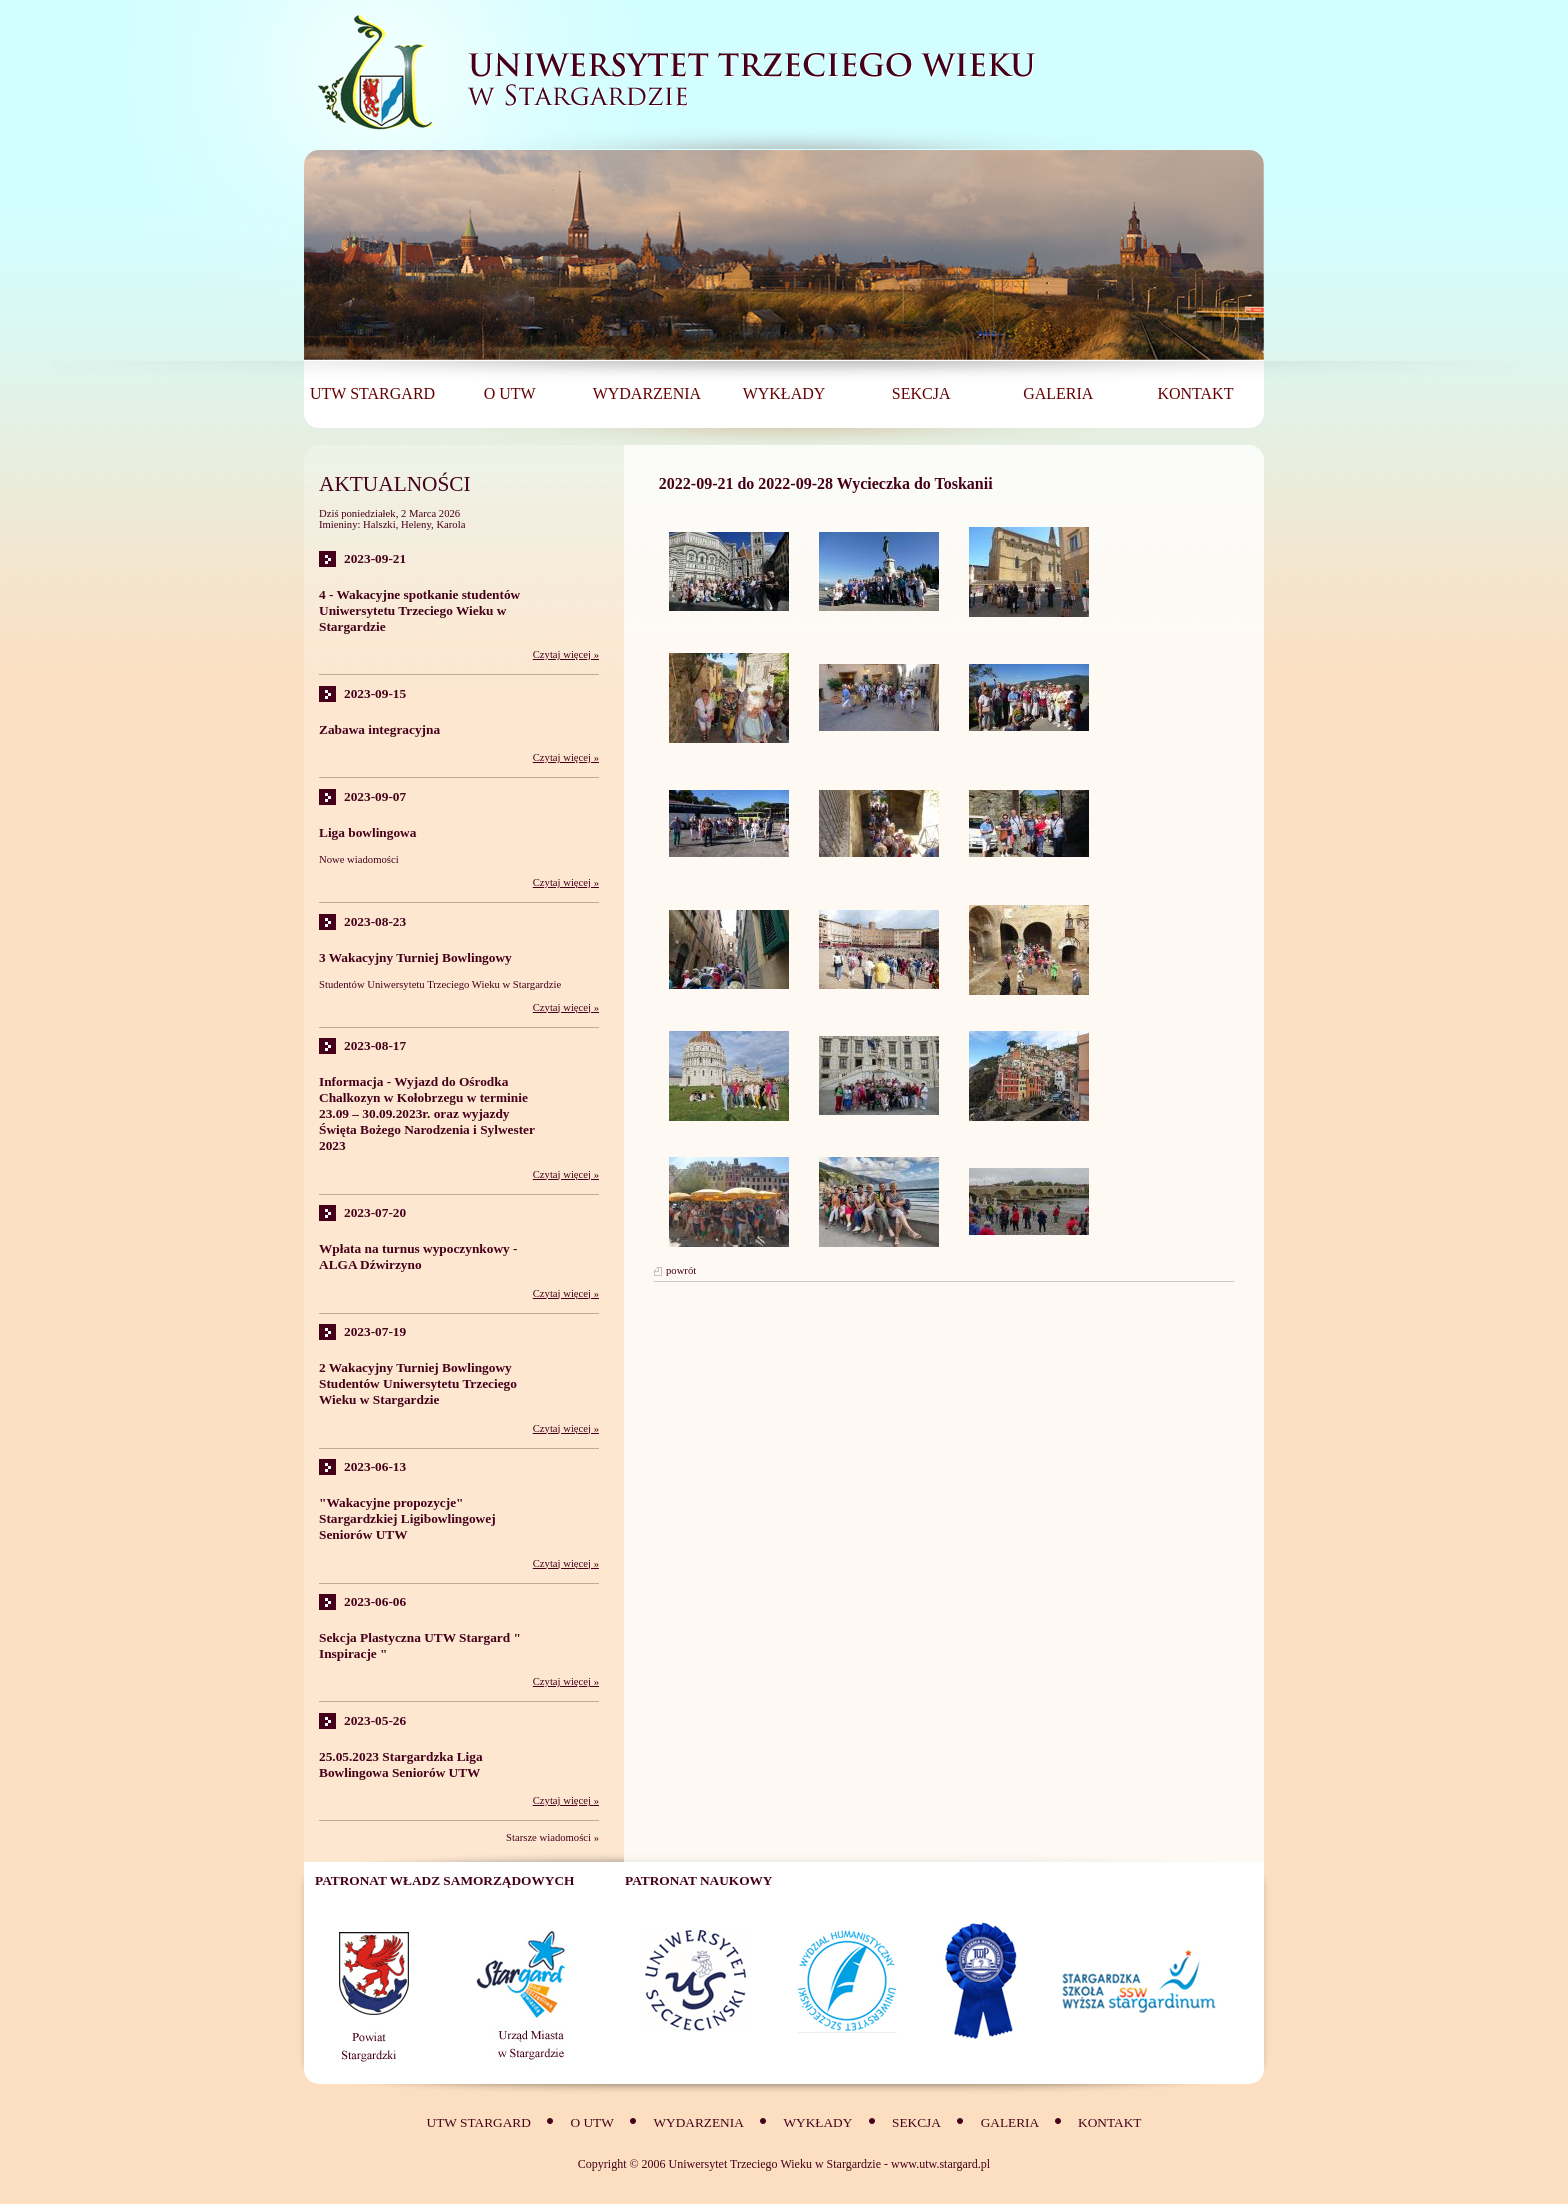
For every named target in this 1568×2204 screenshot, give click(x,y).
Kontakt (1109, 2122)
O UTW (591, 2122)
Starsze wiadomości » (552, 1837)
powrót (681, 1270)
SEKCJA (916, 2122)
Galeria (1011, 2122)
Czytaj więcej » (566, 654)
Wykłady (818, 2122)
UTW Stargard (479, 2122)
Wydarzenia (698, 2122)
